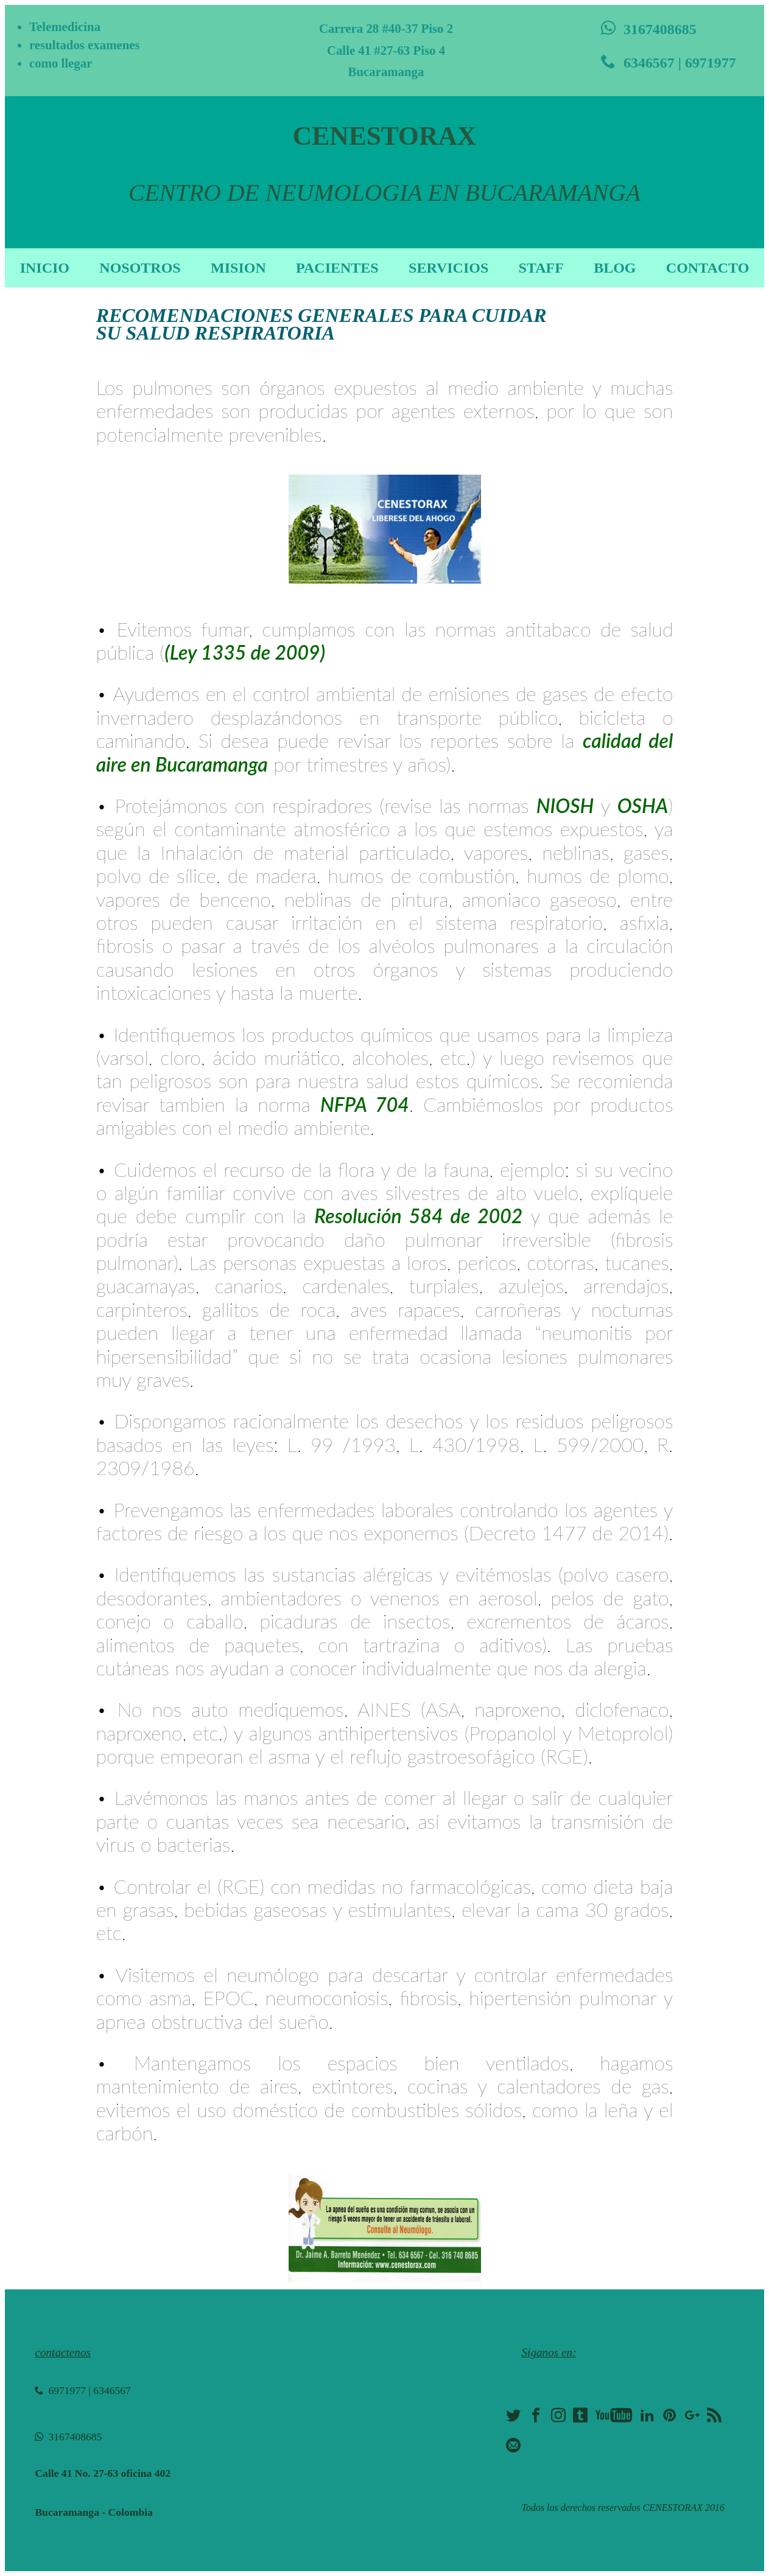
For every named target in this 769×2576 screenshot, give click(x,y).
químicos (502, 1080)
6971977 (60, 2390)
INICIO (44, 268)
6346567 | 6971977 (668, 62)
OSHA (643, 805)
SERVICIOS (448, 268)
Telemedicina (64, 26)
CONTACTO (707, 268)
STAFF (541, 268)
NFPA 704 (364, 1104)
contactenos (63, 2352)
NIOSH (565, 805)
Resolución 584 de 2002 (418, 1215)
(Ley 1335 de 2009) (244, 652)
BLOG (615, 268)
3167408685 (649, 28)
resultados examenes (84, 45)
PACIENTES (337, 268)
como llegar (60, 63)
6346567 (112, 2390)
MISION (238, 268)
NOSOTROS (139, 268)
